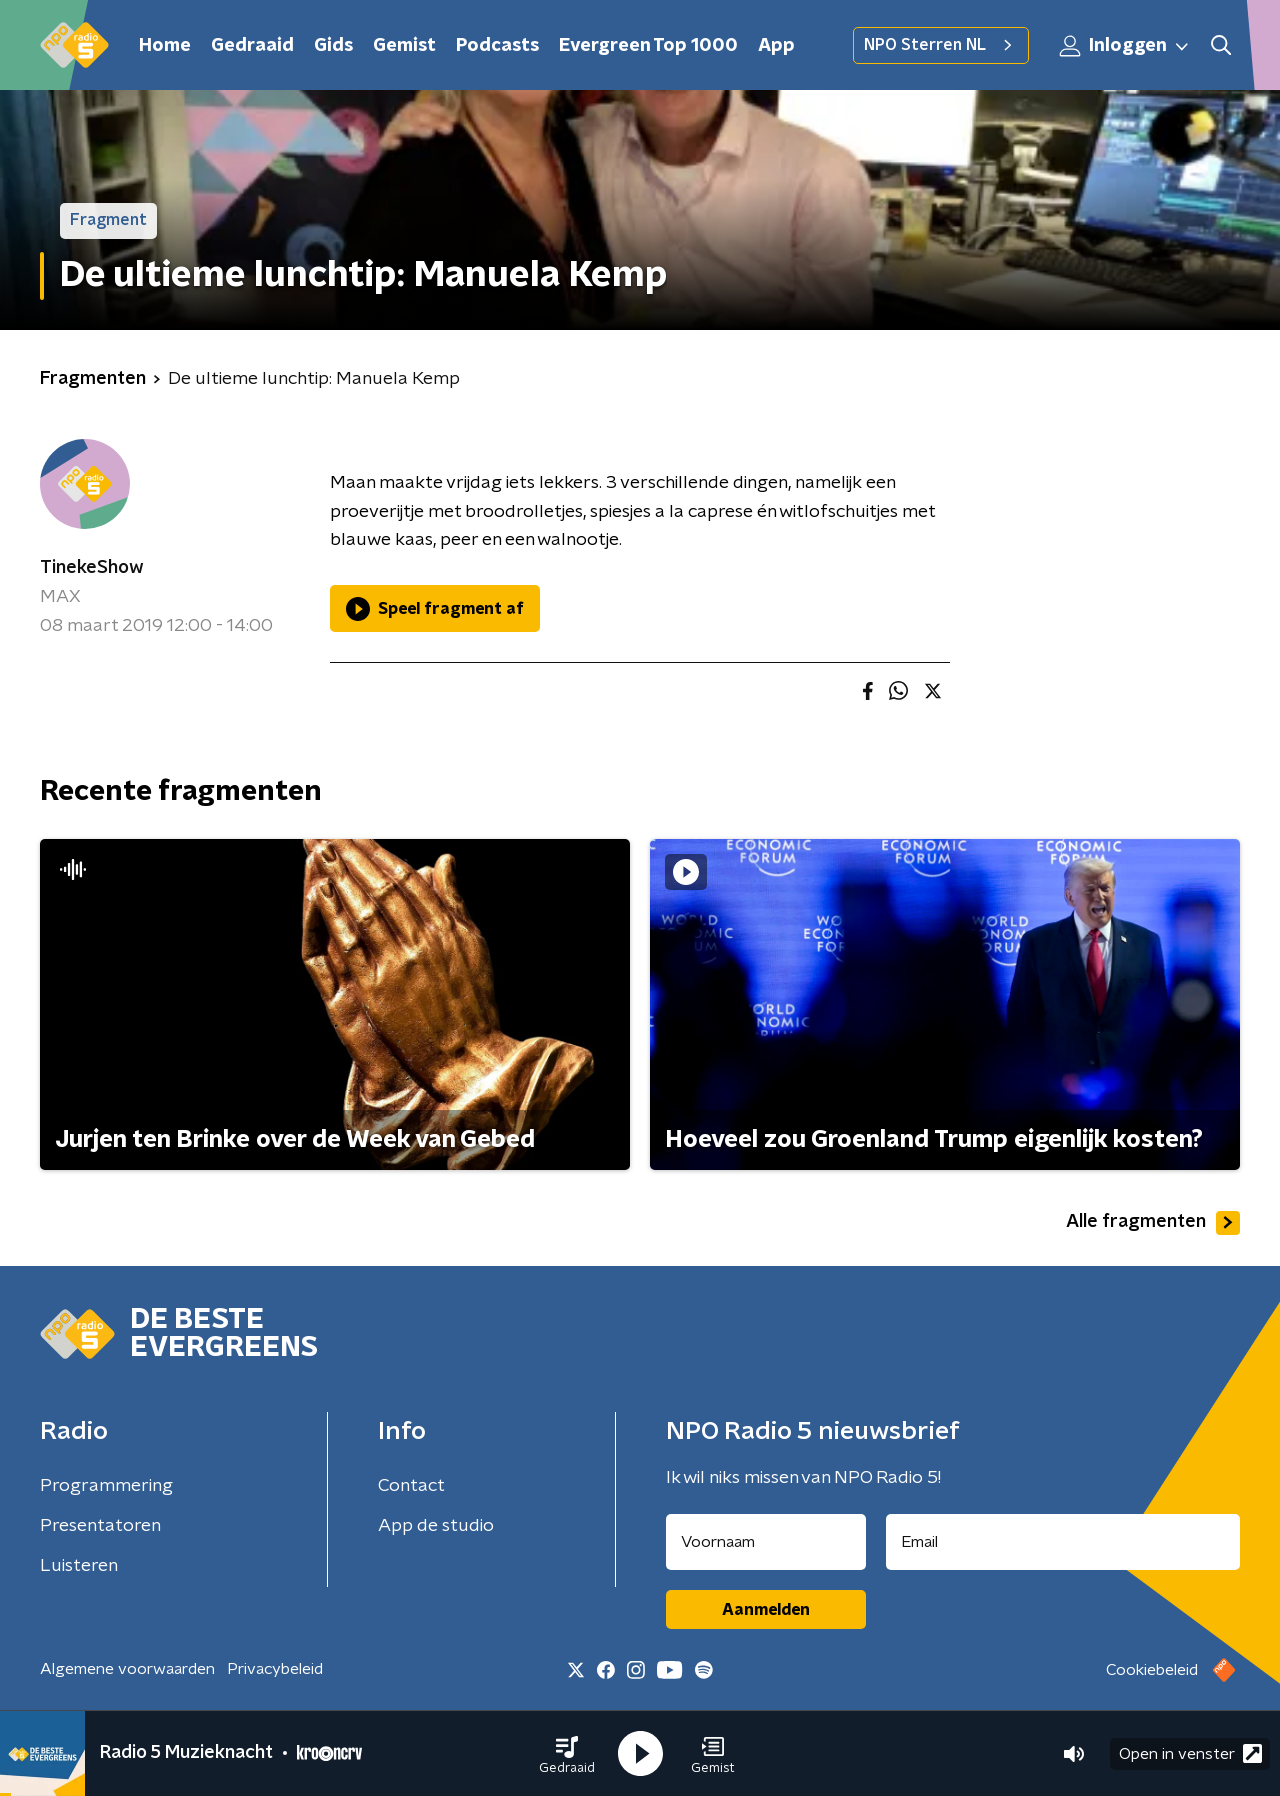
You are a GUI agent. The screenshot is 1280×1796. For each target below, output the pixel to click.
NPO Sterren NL (941, 45)
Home (165, 46)
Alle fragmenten (1153, 1223)
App (776, 46)
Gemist (404, 46)
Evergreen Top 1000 (648, 46)
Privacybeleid (275, 1669)
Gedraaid (252, 46)
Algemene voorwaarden (127, 1669)
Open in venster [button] (1190, 1753)
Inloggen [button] (1125, 46)
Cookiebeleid (1152, 1670)
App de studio (436, 1526)
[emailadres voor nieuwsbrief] (1063, 1542)
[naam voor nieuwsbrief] (766, 1542)
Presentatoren (100, 1526)
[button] (567, 1754)
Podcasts (497, 46)
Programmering (106, 1486)
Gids (333, 46)
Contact (411, 1486)
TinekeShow (92, 568)
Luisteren (79, 1566)
